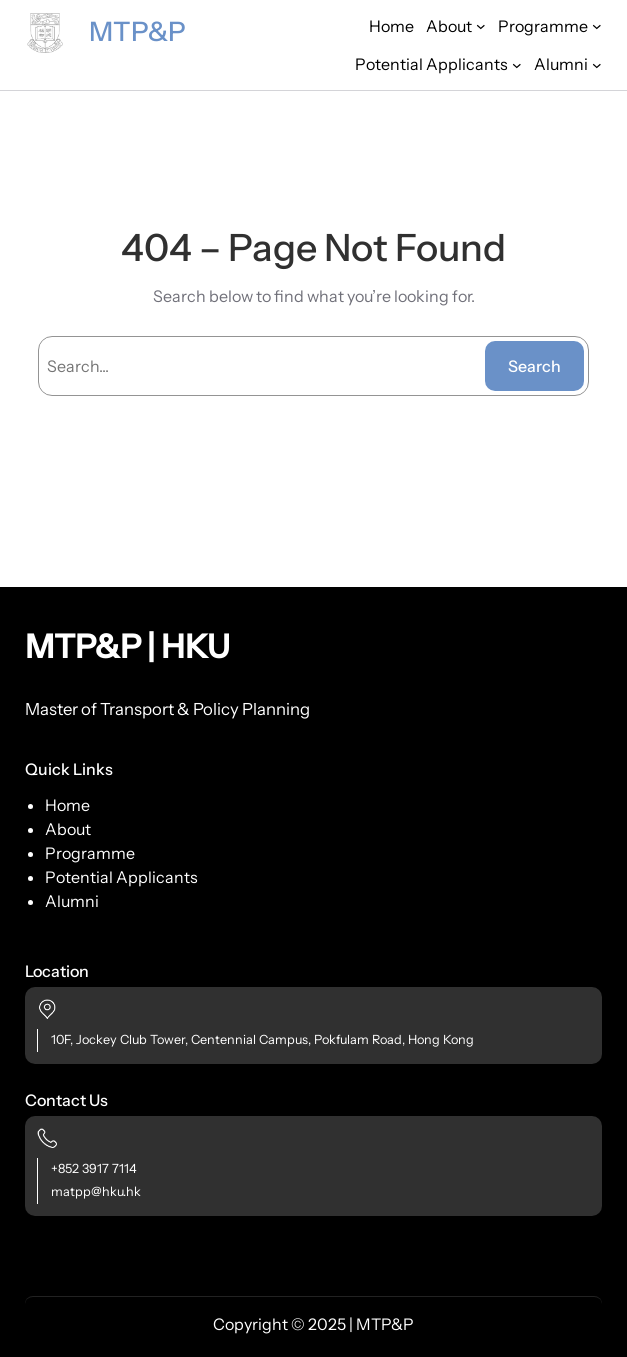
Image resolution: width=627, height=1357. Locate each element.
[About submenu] (456, 26)
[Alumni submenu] (568, 64)
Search (534, 366)
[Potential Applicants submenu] (438, 64)
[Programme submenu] (550, 26)
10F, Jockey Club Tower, (119, 1039)
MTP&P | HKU (127, 646)
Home (391, 26)
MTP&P (137, 31)
